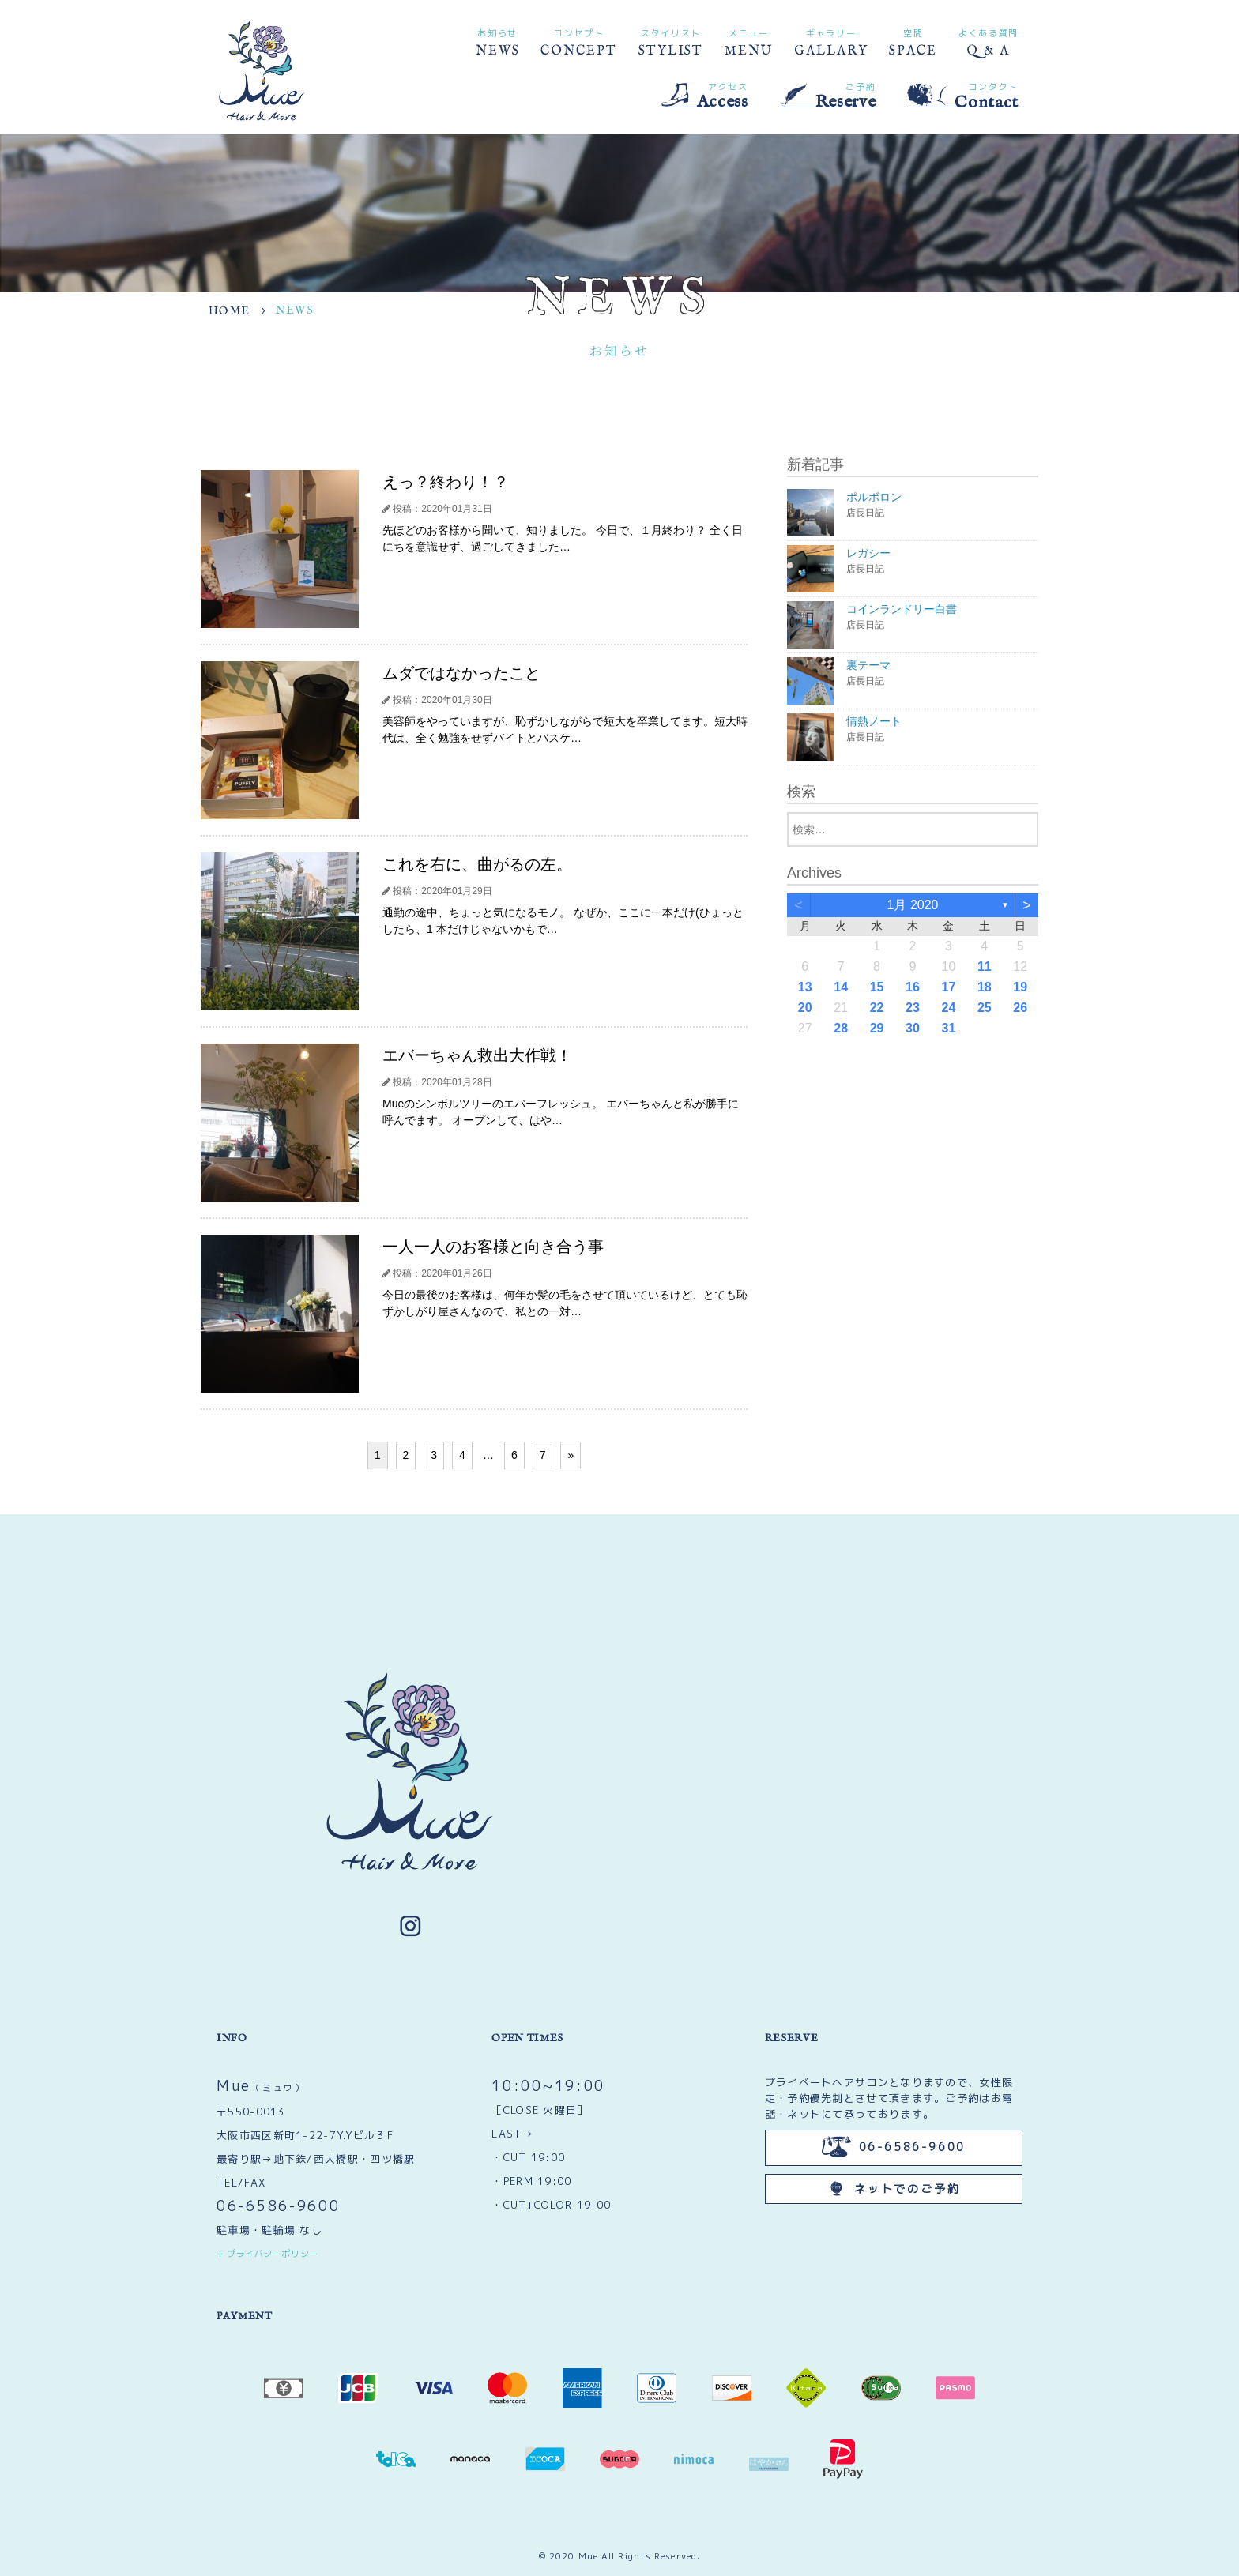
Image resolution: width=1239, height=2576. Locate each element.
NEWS (498, 41)
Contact (963, 95)
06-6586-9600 (278, 2206)
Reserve (828, 95)
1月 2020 (913, 905)
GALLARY (831, 41)
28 (841, 1028)
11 (984, 966)
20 (805, 1007)
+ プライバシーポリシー (267, 2253)
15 (877, 987)
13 (805, 987)
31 (949, 1028)
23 (913, 1007)
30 (913, 1028)
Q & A (988, 41)
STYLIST (670, 41)
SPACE (913, 41)
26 (1020, 1007)
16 (913, 987)
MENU (749, 41)
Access (704, 95)
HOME (229, 311)
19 (1020, 987)
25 (984, 1007)
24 (949, 1007)
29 (877, 1028)
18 (984, 987)
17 (949, 987)
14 (841, 987)
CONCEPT (578, 41)
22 (877, 1007)
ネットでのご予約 (893, 2188)
